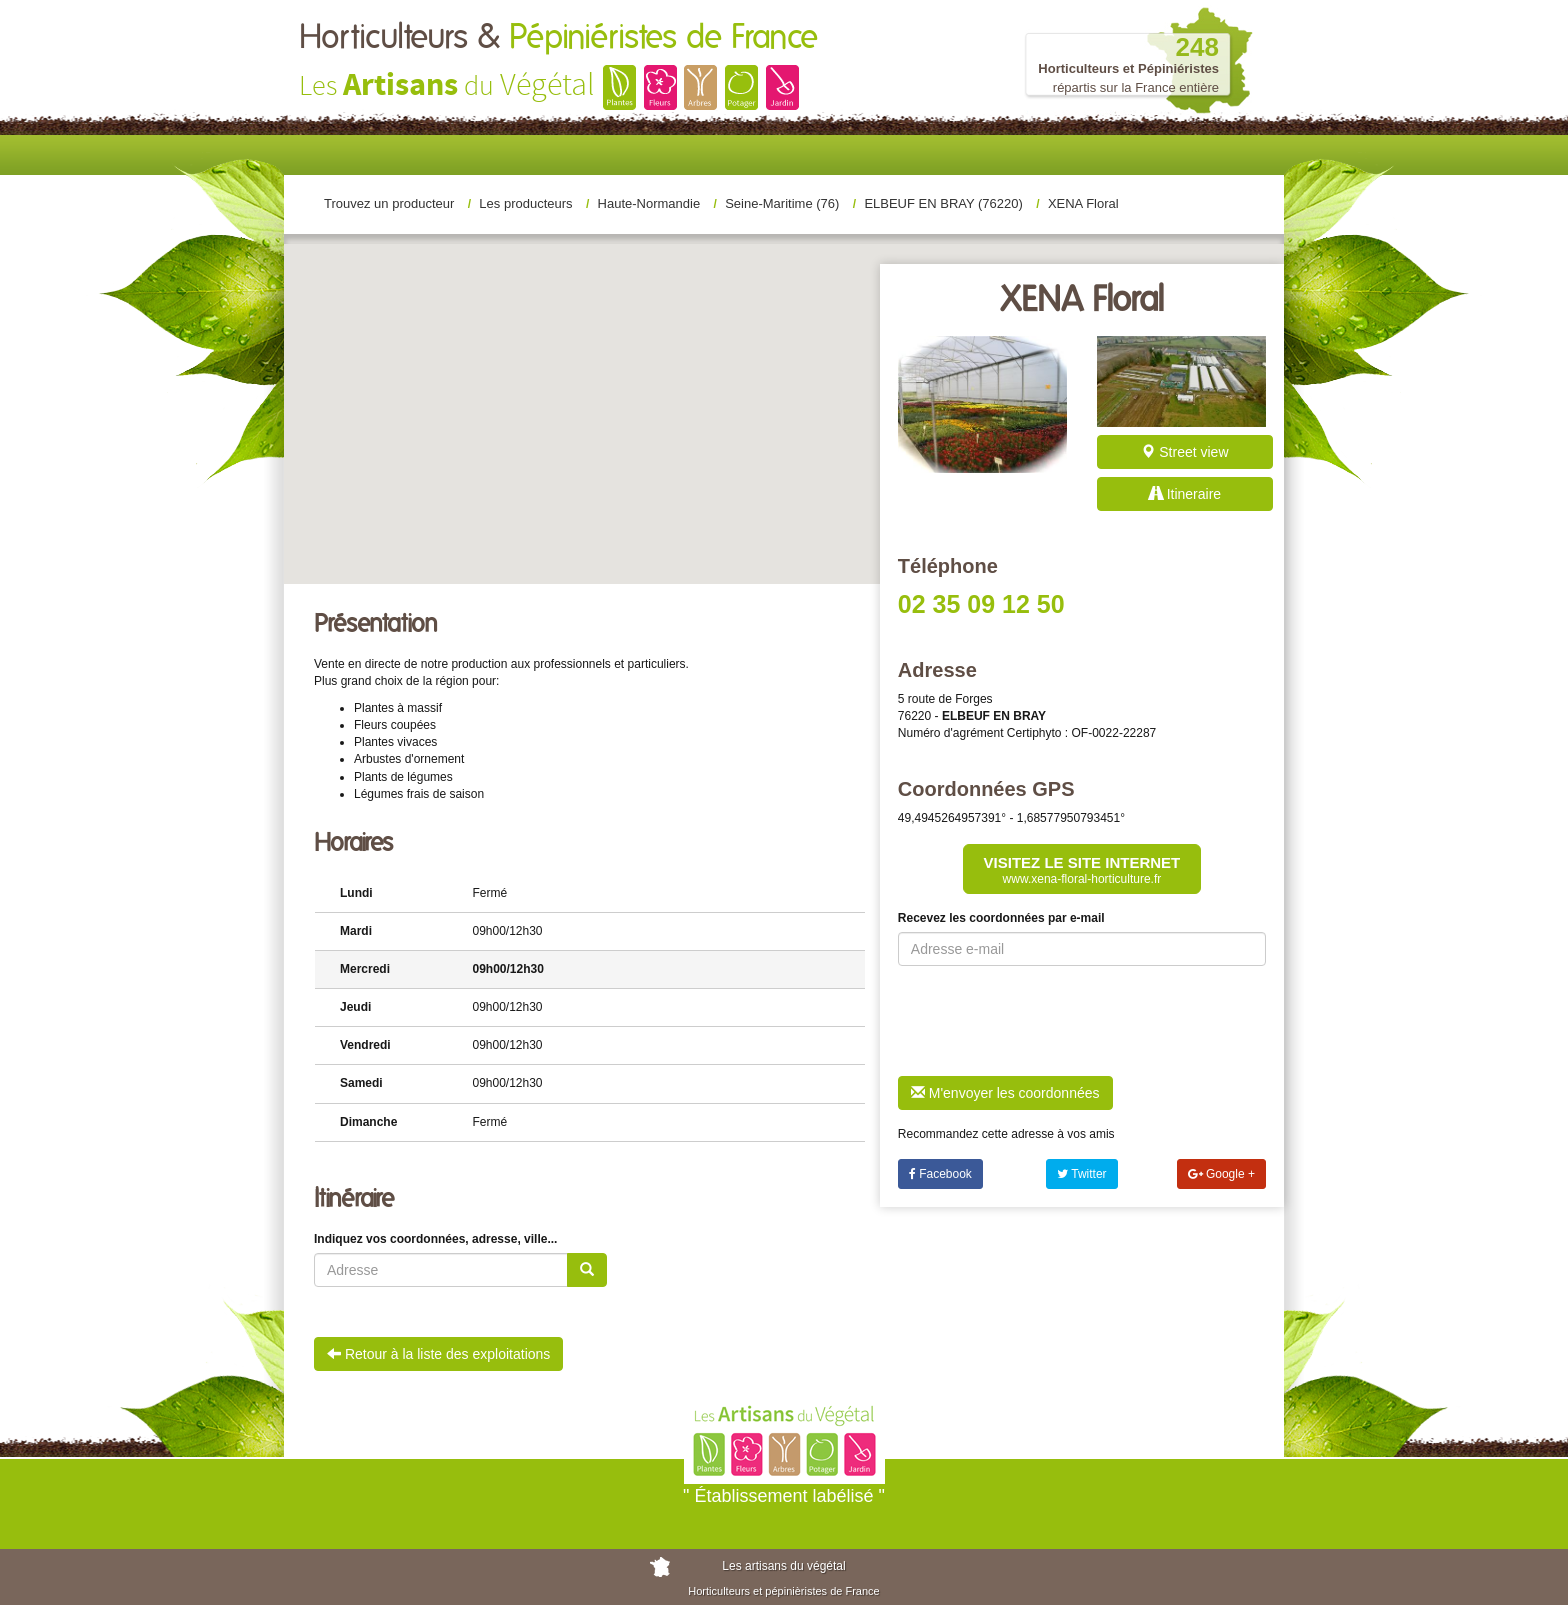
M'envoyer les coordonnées (1005, 1093)
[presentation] (1050, 1021)
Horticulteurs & (558, 38)
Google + (1221, 1174)
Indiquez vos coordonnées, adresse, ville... (435, 1239)
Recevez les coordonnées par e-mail (1001, 918)
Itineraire (1185, 494)
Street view (1184, 452)
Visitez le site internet (1082, 870)
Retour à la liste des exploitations (438, 1354)
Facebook (940, 1174)
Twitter (1081, 1174)
